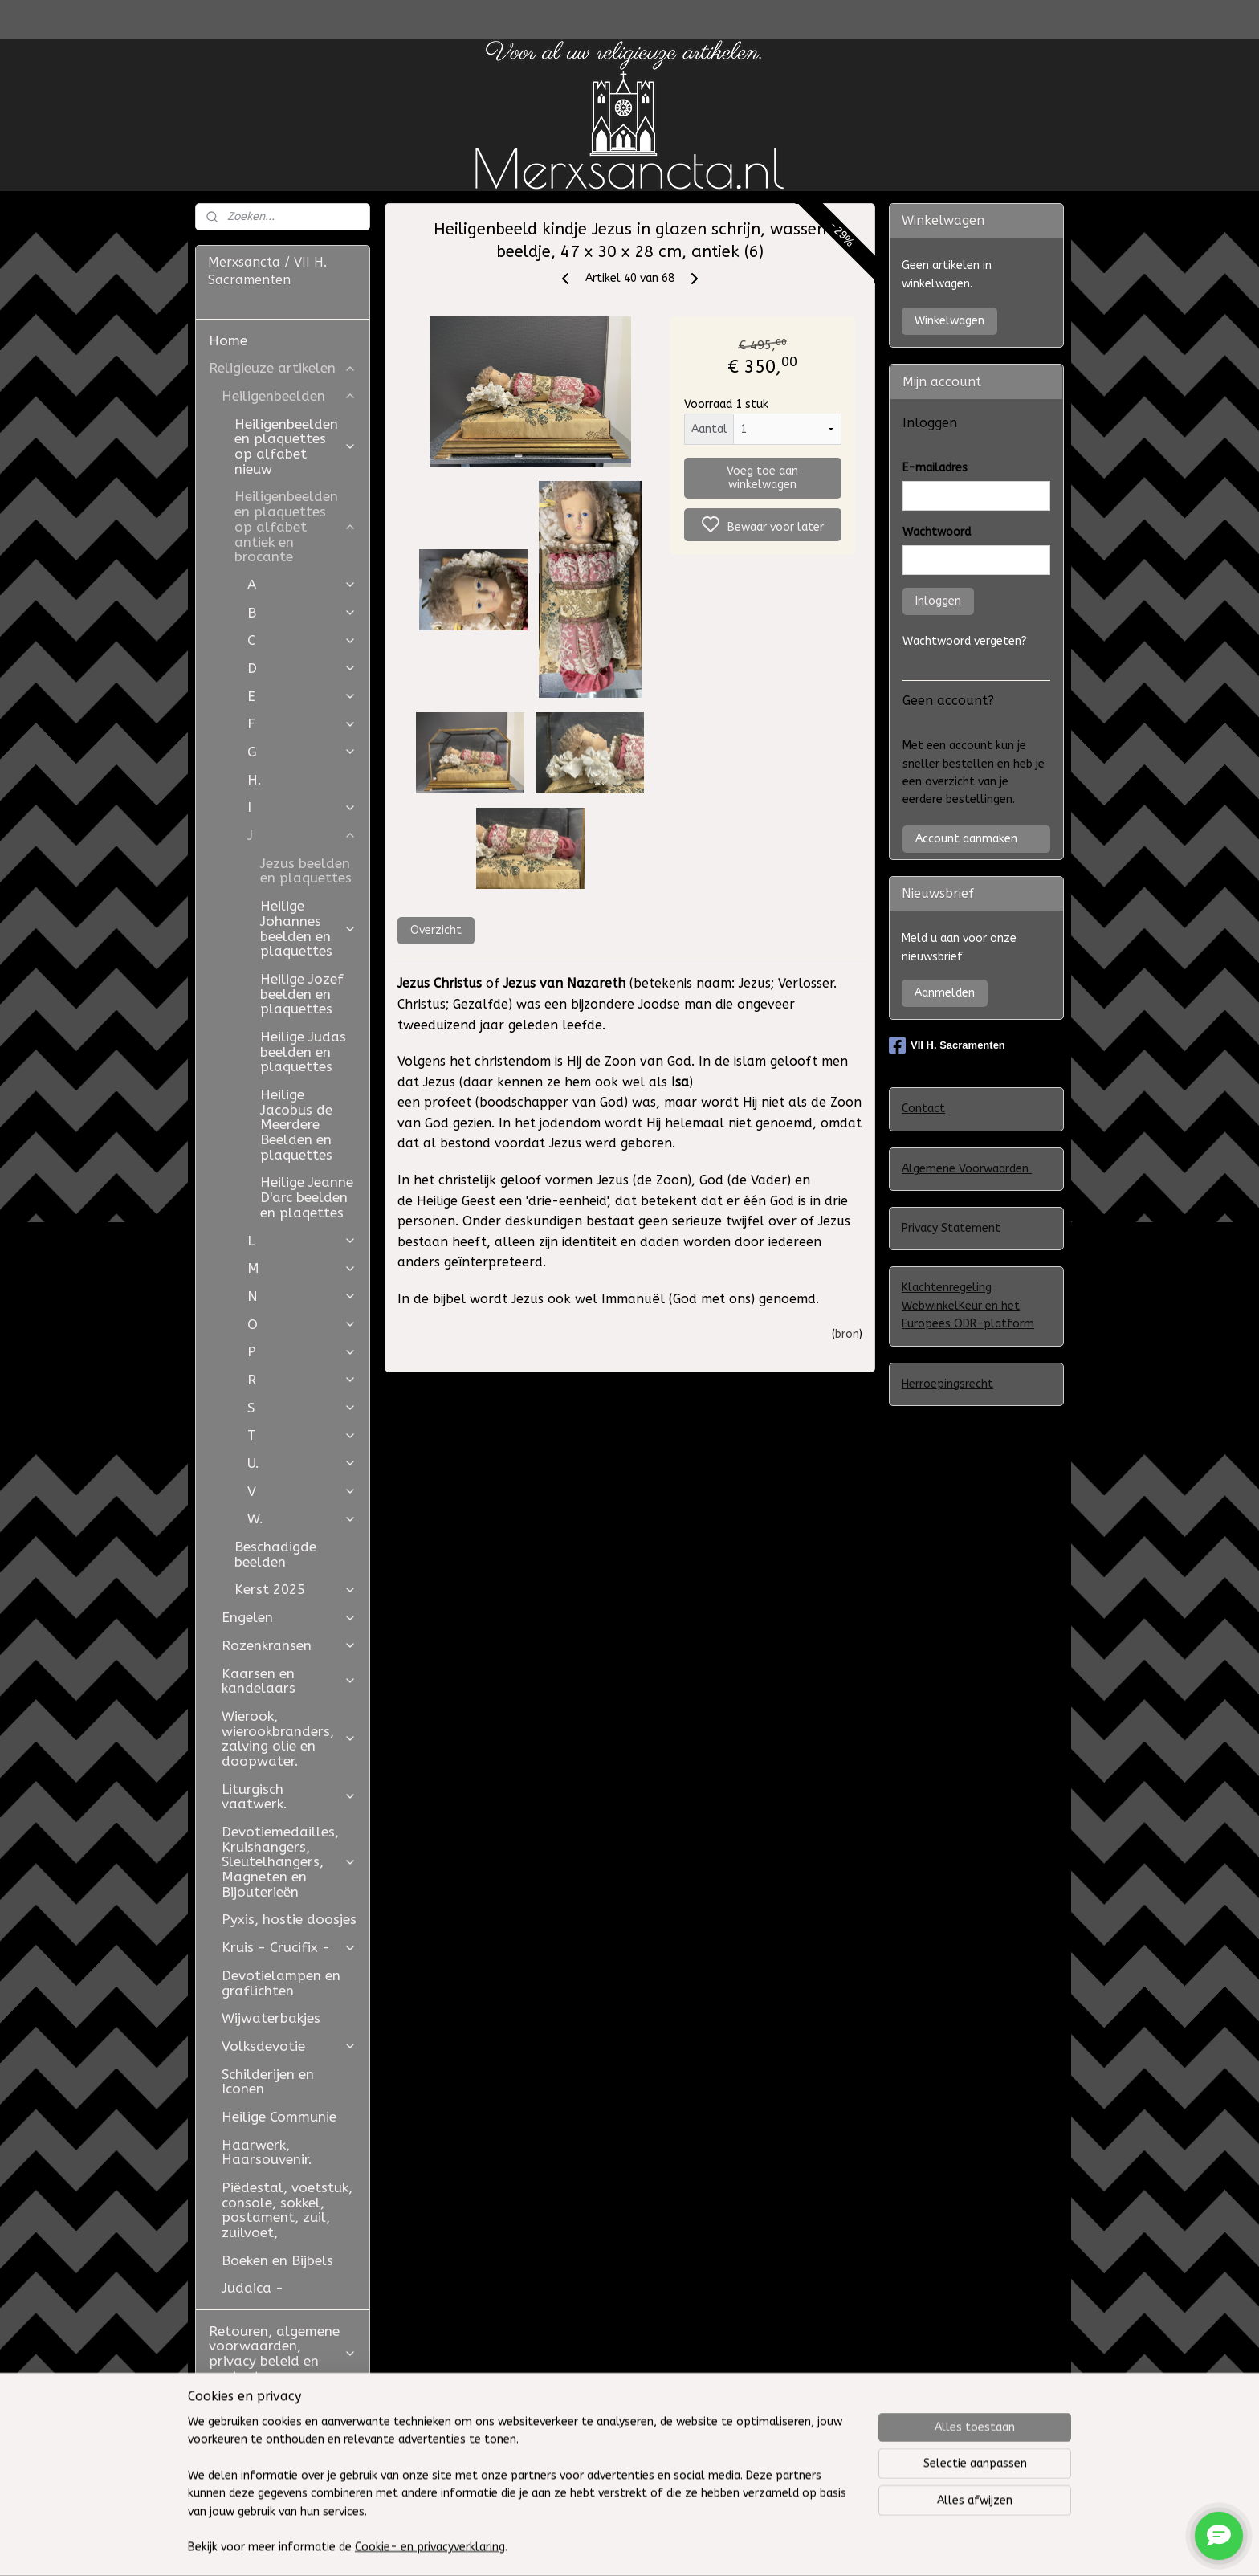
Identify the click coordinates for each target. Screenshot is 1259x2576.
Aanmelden (945, 993)
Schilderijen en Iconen (268, 2081)
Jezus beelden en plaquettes (306, 871)
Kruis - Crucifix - (289, 1947)
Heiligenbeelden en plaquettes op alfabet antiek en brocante (295, 526)
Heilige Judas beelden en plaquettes (303, 1051)
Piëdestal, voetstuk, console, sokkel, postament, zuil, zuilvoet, (287, 2209)
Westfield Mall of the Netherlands (280, 2468)
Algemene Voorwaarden (967, 1169)
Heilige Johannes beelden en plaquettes (308, 928)
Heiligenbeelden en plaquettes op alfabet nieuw (295, 446)
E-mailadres (935, 468)
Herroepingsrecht (947, 1384)
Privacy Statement (951, 1228)
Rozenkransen (289, 1645)
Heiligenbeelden (289, 396)
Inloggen (938, 601)
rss (758, 2546)
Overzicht (435, 930)
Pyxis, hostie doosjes (289, 1919)
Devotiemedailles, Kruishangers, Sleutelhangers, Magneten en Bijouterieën (289, 1862)
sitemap (727, 2546)
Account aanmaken (966, 839)
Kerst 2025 (295, 1589)
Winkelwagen (949, 321)
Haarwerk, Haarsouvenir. (267, 2152)
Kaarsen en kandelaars (289, 1681)
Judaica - (252, 2288)
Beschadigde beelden (275, 1554)
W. (302, 1518)
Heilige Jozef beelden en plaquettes (302, 994)
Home (228, 340)
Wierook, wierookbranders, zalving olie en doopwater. (289, 1738)
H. (254, 780)
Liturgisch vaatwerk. (289, 1796)
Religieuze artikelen (283, 368)
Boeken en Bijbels (277, 2260)
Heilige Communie (279, 2117)
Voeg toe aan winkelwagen (762, 477)
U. (302, 1463)
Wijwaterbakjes (271, 2018)
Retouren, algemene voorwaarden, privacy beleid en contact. (283, 2353)
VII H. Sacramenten (947, 1045)
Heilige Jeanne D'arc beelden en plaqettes (306, 1197)
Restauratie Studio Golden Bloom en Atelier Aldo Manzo (272, 2418)
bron (847, 1334)
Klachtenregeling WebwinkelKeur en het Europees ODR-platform (968, 1306)
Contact (923, 1108)
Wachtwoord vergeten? (964, 641)
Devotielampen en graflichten (281, 1983)
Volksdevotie (289, 2046)
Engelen (289, 1617)
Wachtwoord (936, 532)
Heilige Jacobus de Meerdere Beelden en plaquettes (296, 1124)
